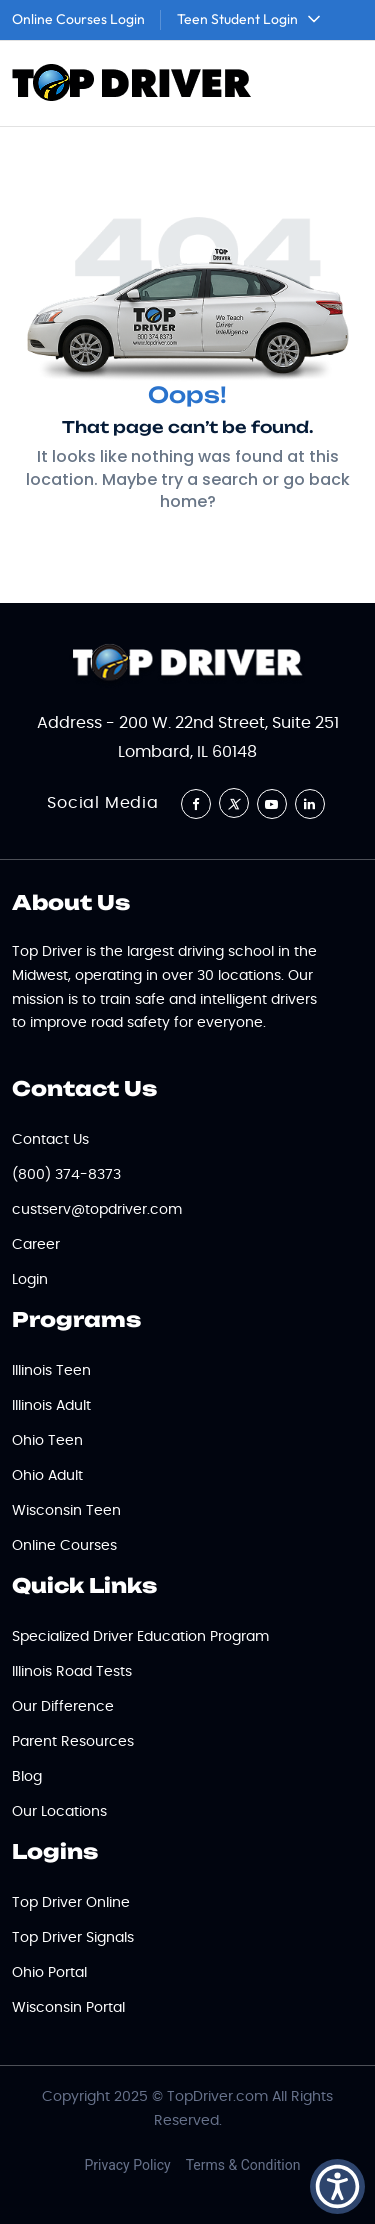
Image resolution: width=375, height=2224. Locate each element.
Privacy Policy (128, 2165)
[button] (337, 2186)
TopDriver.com (217, 2097)
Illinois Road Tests (72, 1672)
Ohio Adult (47, 1476)
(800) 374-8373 (66, 1175)
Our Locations (59, 1812)
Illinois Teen (51, 1371)
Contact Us (50, 1140)
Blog (27, 1777)
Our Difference (63, 1707)
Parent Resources (73, 1742)
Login (30, 1280)
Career (36, 1245)
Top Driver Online (71, 1903)
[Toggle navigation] (336, 84)
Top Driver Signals (73, 1938)
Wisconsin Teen (66, 1511)
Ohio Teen (47, 1441)
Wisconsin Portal (68, 2008)
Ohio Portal (49, 1973)
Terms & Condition (243, 2165)
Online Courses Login (78, 19)
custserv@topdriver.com (97, 1210)
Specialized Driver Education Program (140, 1637)
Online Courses (64, 1546)
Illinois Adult (51, 1406)
